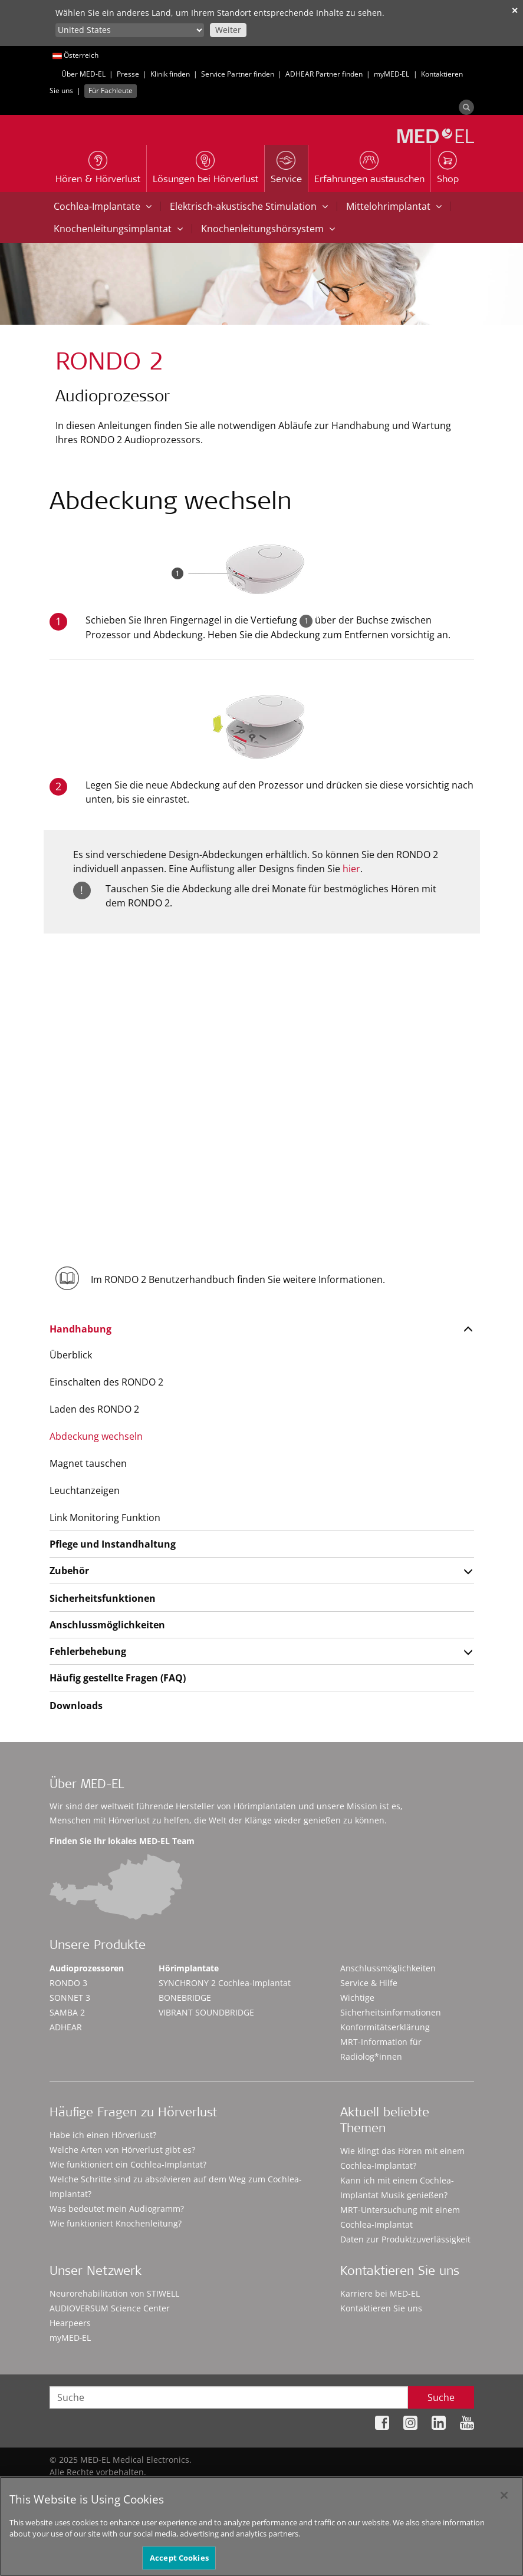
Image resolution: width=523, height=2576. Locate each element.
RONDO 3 (68, 1982)
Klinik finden (170, 74)
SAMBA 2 (67, 2012)
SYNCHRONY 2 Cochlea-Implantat (225, 1982)
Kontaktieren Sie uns (381, 2308)
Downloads (76, 1705)
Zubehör (69, 1570)
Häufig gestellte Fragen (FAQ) (118, 1677)
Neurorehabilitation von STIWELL (114, 2293)
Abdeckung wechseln (96, 1436)
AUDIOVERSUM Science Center (110, 2308)
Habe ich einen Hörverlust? (103, 2134)
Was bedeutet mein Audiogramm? (117, 2208)
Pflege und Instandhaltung (113, 1544)
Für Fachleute (110, 90)
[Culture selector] (129, 30)
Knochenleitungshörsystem (268, 228)
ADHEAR (66, 2027)
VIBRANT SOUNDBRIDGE (206, 2012)
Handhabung (80, 1328)
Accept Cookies (179, 2563)
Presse (128, 74)
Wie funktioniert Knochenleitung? (116, 2223)
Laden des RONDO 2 (94, 1409)
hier (351, 868)
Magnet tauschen (88, 1463)
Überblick (71, 1354)
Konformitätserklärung (385, 2027)
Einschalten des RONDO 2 (106, 1382)
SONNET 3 (70, 1997)
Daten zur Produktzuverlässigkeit (405, 2239)
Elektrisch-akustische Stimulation (249, 206)
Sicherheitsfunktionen (103, 1598)
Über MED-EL (83, 74)
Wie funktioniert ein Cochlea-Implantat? (128, 2164)
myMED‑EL (392, 74)
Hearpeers (70, 2322)
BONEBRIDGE (185, 1997)
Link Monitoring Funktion (105, 1517)
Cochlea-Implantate (103, 206)
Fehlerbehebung (88, 1651)
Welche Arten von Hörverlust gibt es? (122, 2149)
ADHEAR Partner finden (324, 74)
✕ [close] (514, 10)
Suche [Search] (441, 2397)
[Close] (504, 2501)
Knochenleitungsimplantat (118, 228)
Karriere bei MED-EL (380, 2293)
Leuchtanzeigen (85, 1490)
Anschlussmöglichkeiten (107, 1624)
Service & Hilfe (368, 1982)
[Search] (466, 107)
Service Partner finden (237, 74)
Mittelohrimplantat (394, 206)
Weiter (228, 29)
